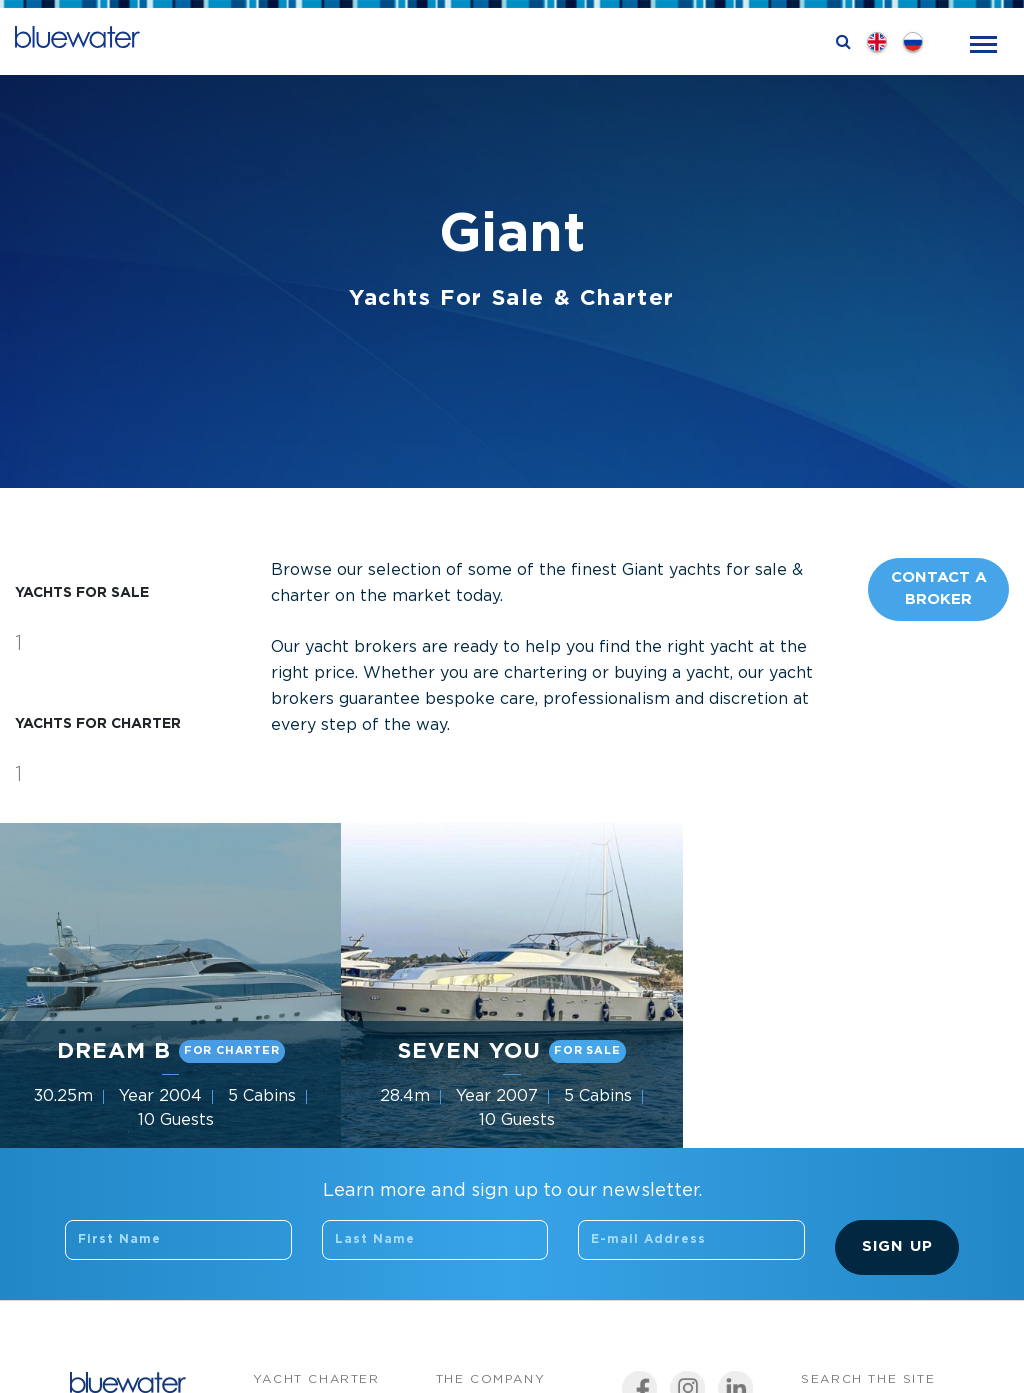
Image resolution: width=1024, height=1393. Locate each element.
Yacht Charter (316, 1379)
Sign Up (897, 1246)
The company (491, 1379)
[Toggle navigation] (983, 42)
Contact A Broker (939, 589)
